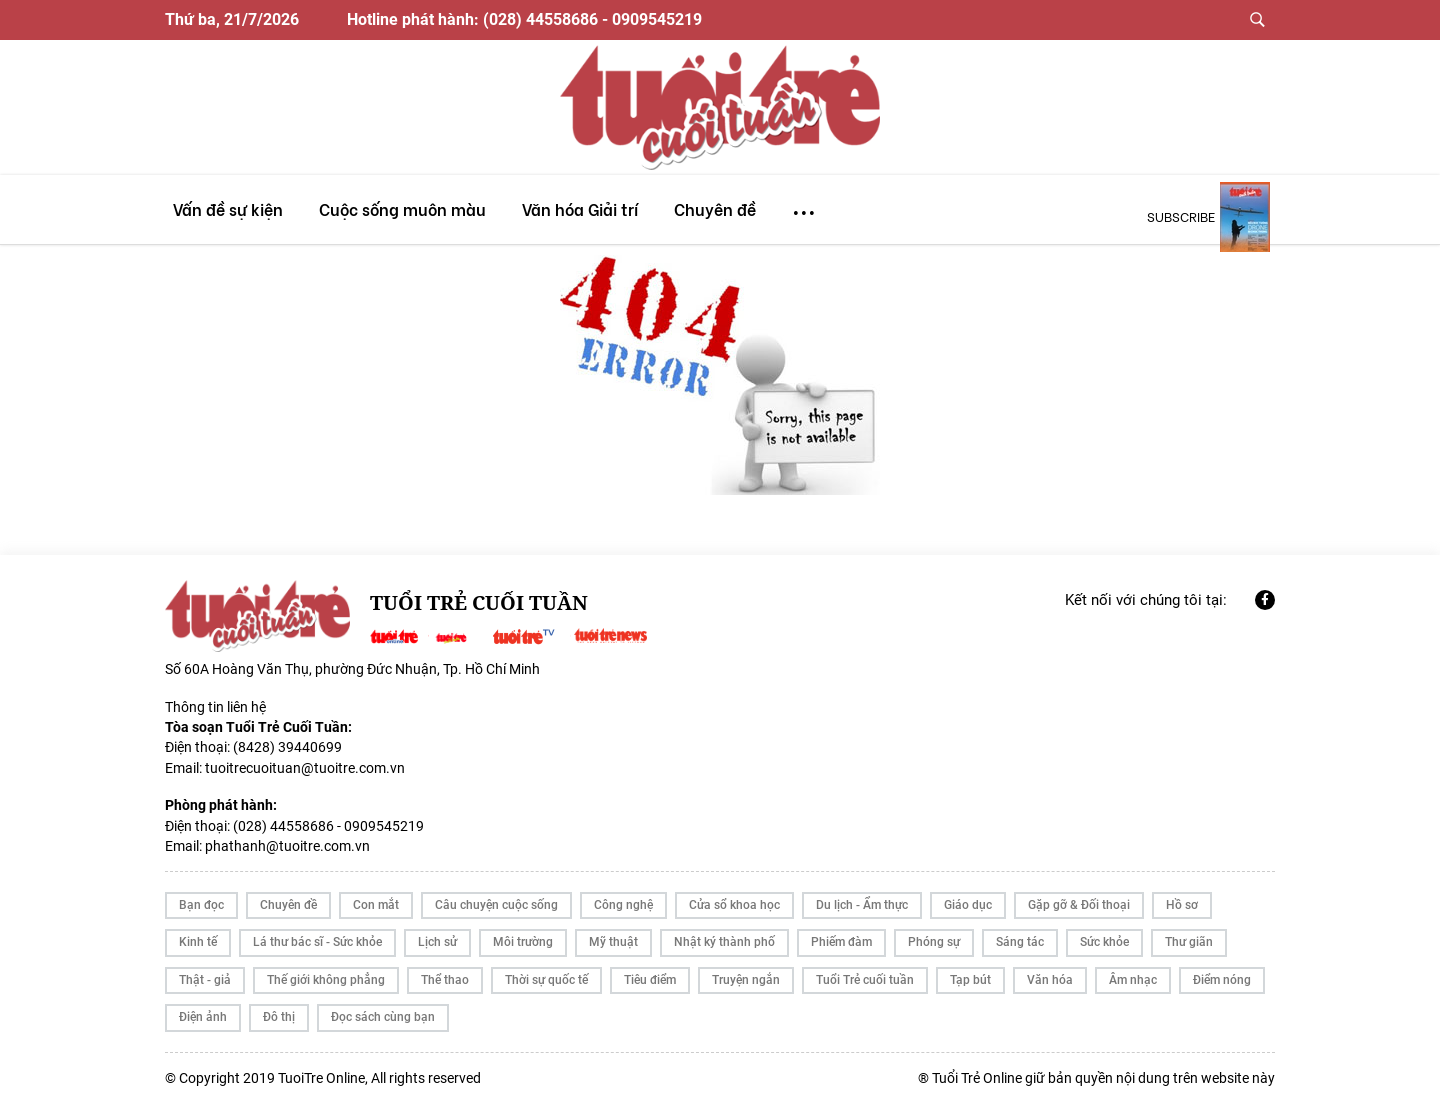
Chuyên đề (288, 905)
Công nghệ (623, 905)
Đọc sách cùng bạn (383, 1017)
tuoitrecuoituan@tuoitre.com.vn (305, 768)
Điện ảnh (203, 1017)
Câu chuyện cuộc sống (496, 905)
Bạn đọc (201, 905)
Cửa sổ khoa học (734, 905)
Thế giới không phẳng (326, 980)
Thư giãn (1189, 942)
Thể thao (445, 980)
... (804, 203)
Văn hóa (1050, 980)
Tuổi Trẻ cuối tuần (865, 980)
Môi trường (523, 942)
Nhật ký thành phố (724, 942)
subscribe (1181, 216)
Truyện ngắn (746, 980)
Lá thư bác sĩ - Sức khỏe (317, 942)
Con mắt (376, 905)
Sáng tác (1020, 942)
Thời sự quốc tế (546, 980)
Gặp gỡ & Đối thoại (1079, 905)
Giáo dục (968, 905)
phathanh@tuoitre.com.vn (287, 846)
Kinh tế (198, 942)
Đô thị (279, 1017)
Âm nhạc (1133, 980)
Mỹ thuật (613, 942)
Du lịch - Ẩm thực (862, 905)
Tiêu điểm (650, 980)
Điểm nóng (1222, 980)
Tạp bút (970, 980)
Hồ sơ (1182, 905)
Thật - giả (205, 980)
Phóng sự (934, 942)
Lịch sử (437, 942)
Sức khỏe (1104, 942)
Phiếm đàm (841, 942)
